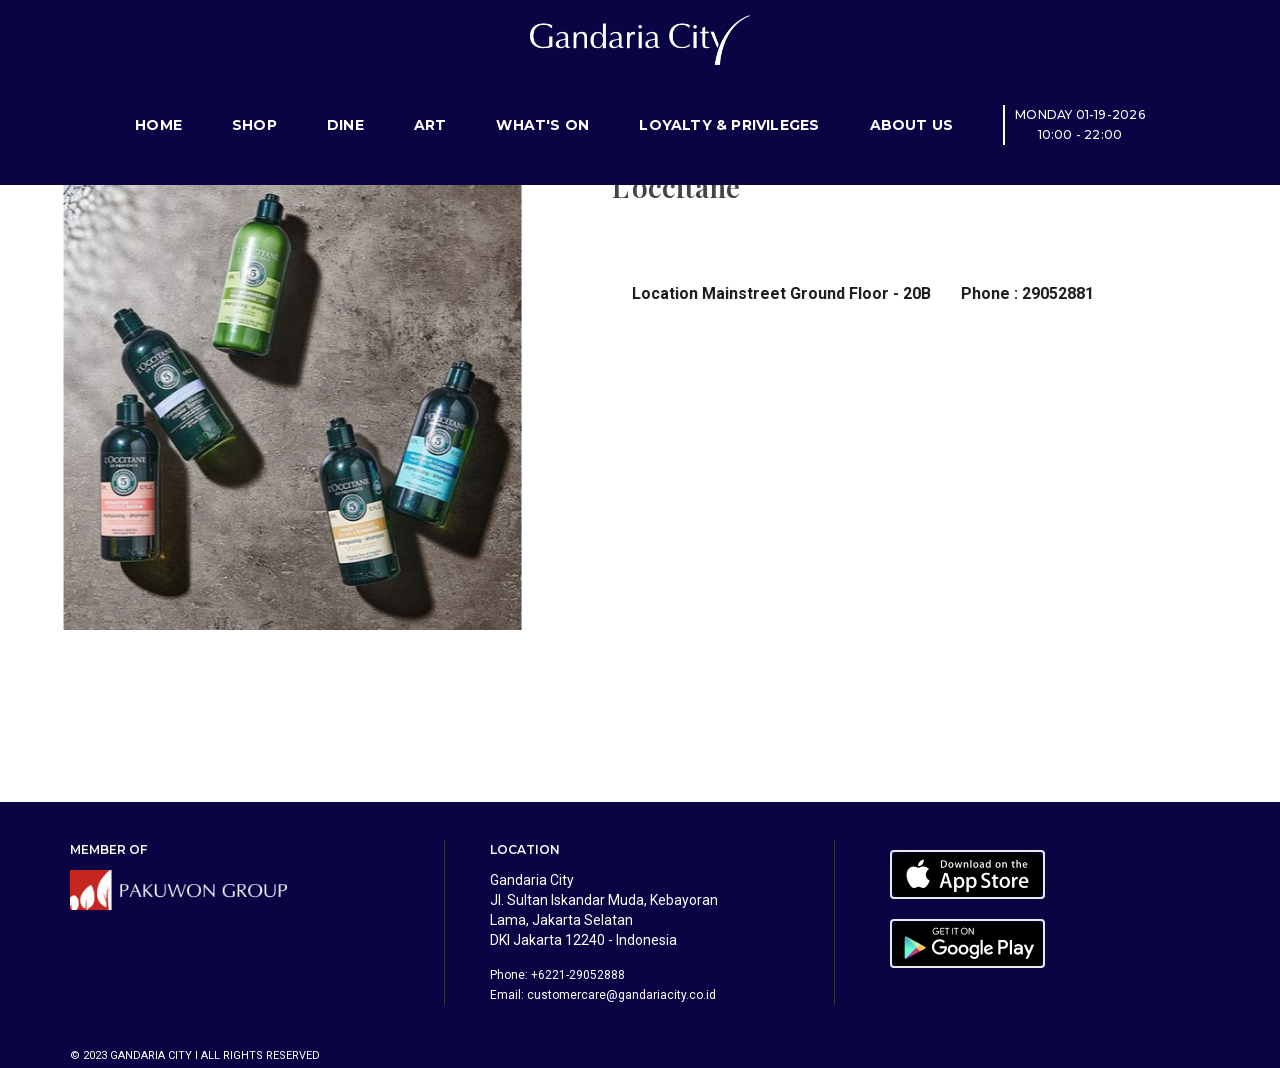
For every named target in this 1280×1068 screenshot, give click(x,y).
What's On (542, 105)
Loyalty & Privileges (729, 105)
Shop (254, 105)
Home (158, 105)
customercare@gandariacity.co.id (621, 995)
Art (430, 105)
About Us (912, 105)
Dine (345, 105)
